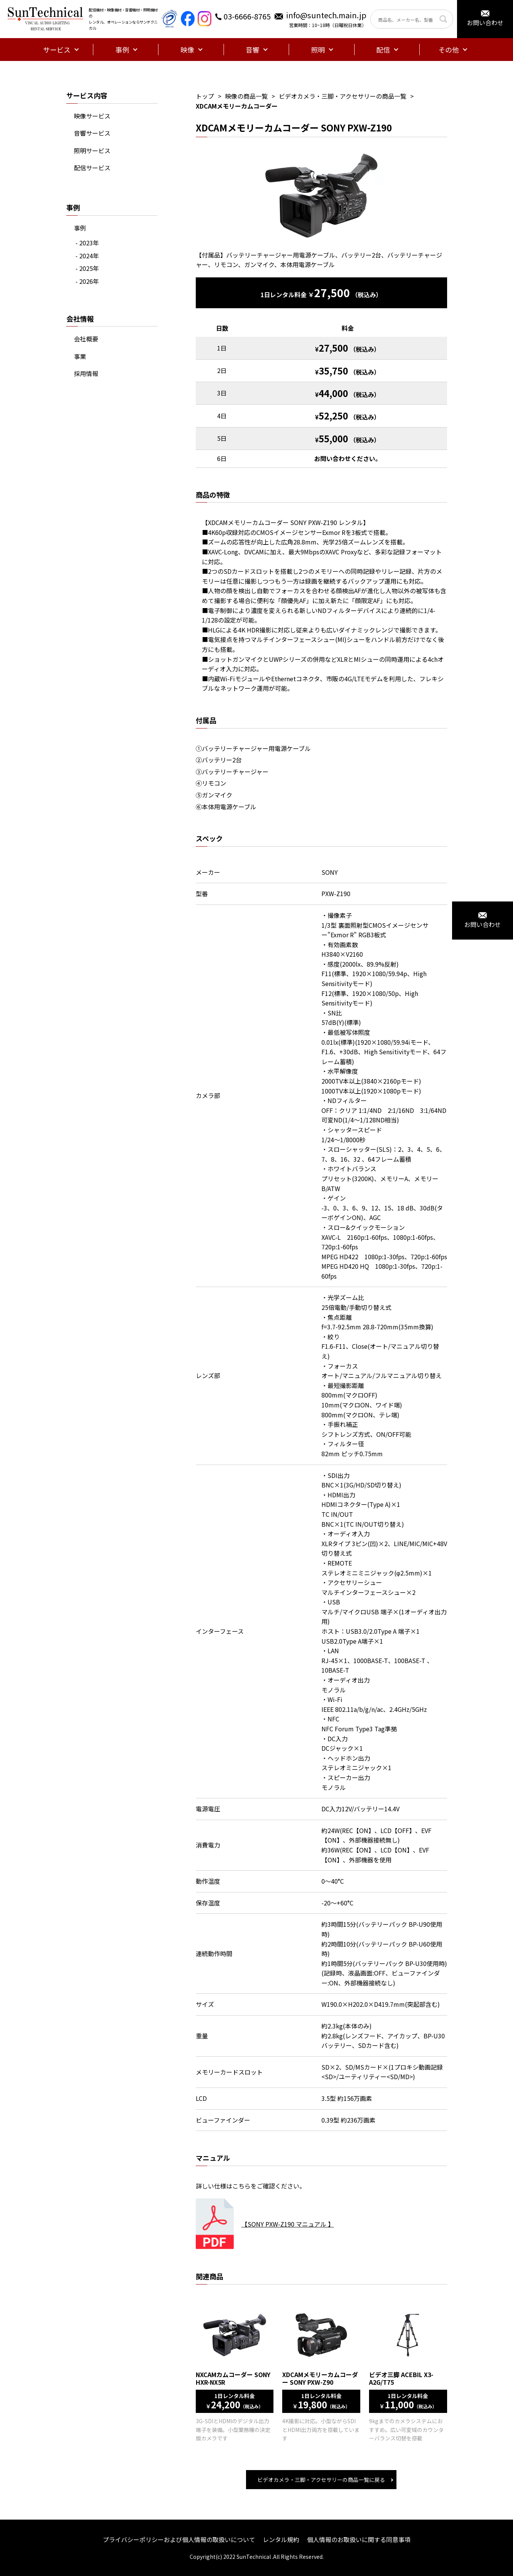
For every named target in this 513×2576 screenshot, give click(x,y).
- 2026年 (87, 281)
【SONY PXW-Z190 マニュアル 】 (287, 2224)
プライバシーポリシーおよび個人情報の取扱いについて (179, 2539)
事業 (80, 356)
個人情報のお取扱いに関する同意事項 (359, 2539)
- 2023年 (87, 242)
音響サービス (92, 133)
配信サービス (92, 167)
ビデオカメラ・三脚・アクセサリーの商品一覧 (342, 96)
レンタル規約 (281, 2539)
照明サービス (92, 150)
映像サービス (92, 115)
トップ (205, 96)
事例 (80, 227)
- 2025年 (87, 268)
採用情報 (86, 373)
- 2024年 (87, 255)
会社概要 (86, 338)
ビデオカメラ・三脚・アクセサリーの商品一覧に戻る (321, 2479)
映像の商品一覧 (246, 96)
